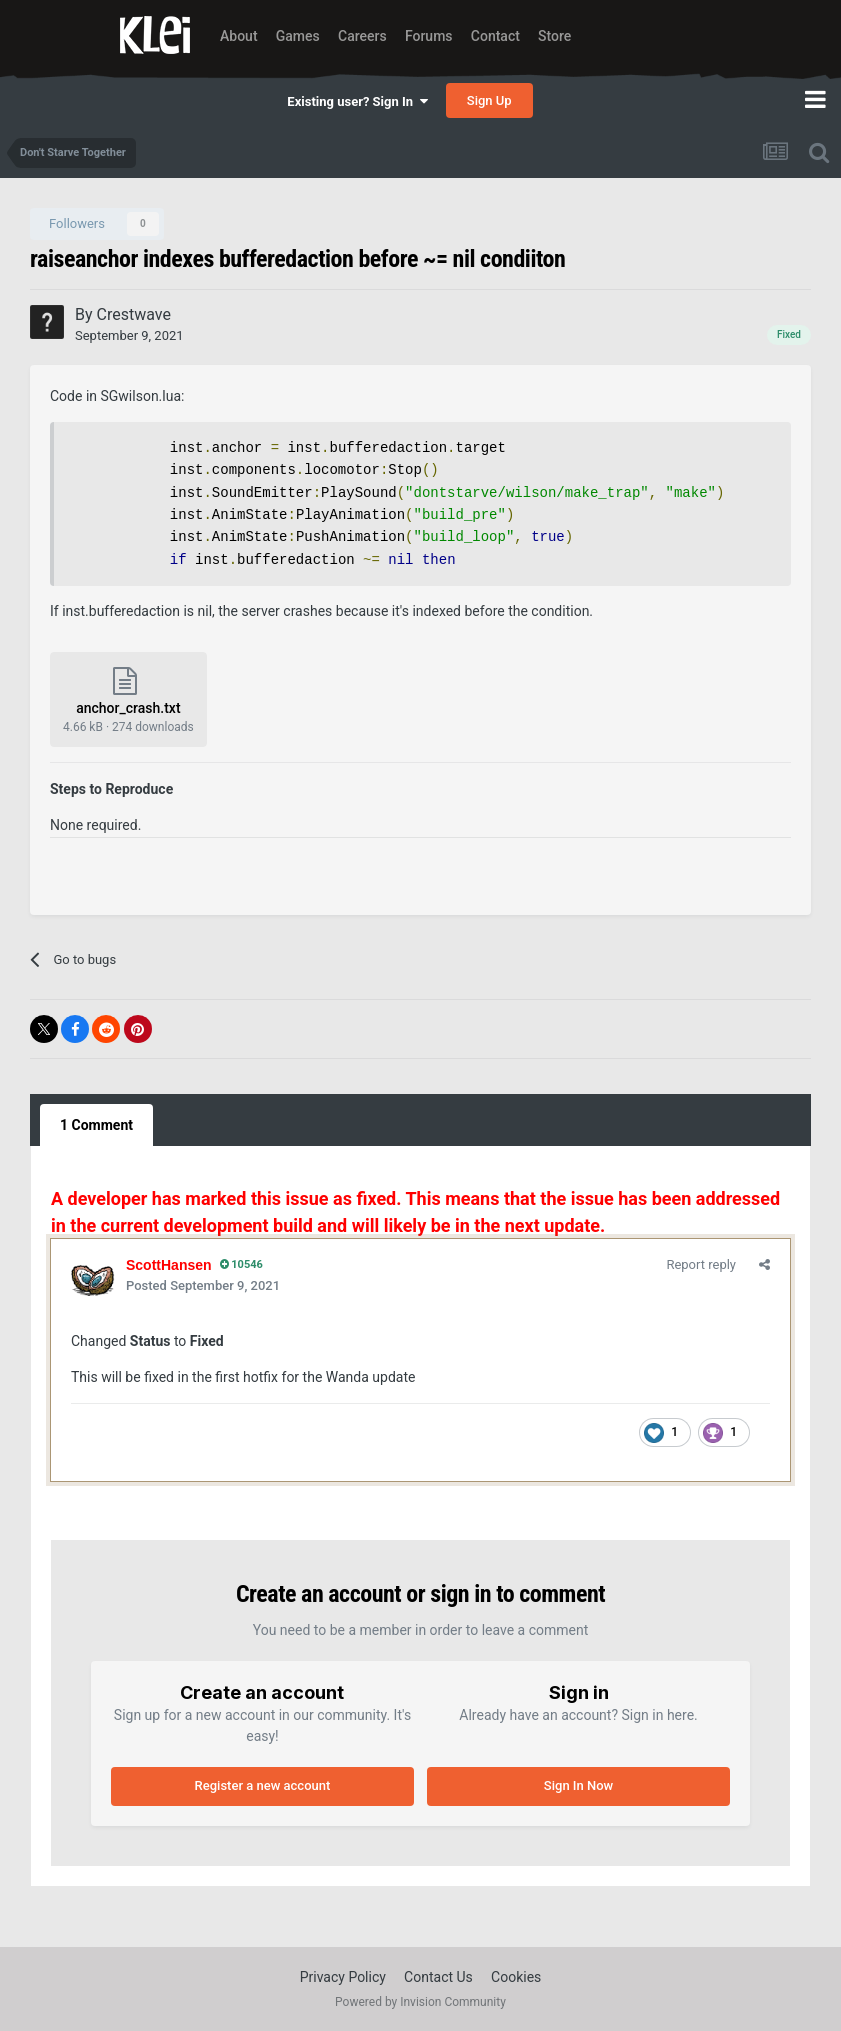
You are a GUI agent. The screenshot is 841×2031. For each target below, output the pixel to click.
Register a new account (263, 1785)
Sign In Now (578, 1785)
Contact (495, 36)
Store (554, 36)
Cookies (516, 1977)
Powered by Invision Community (420, 2002)
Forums (429, 36)
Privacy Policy (343, 1977)
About (239, 36)
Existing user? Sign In (357, 101)
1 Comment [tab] (96, 1125)
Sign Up (489, 100)
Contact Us (438, 1977)
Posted (203, 1285)
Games (298, 36)
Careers (362, 36)
